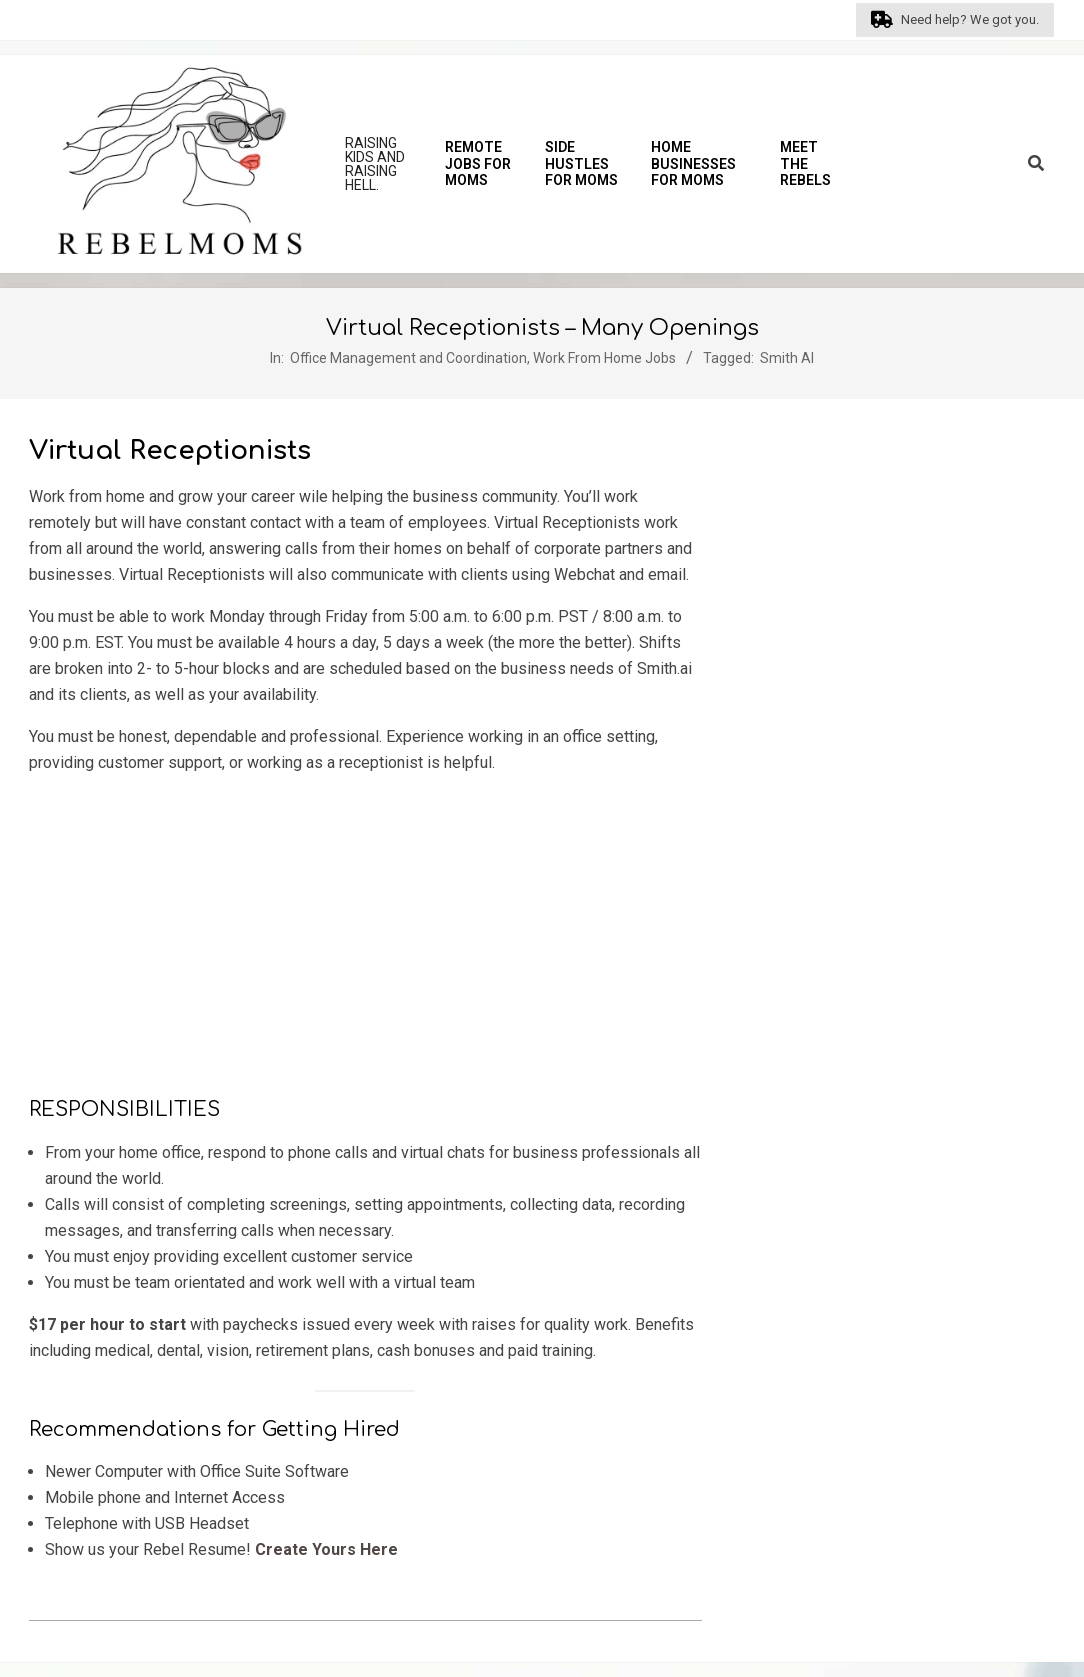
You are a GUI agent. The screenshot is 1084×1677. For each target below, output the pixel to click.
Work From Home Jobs (604, 358)
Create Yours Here (326, 1549)
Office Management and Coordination (408, 358)
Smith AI (787, 358)
